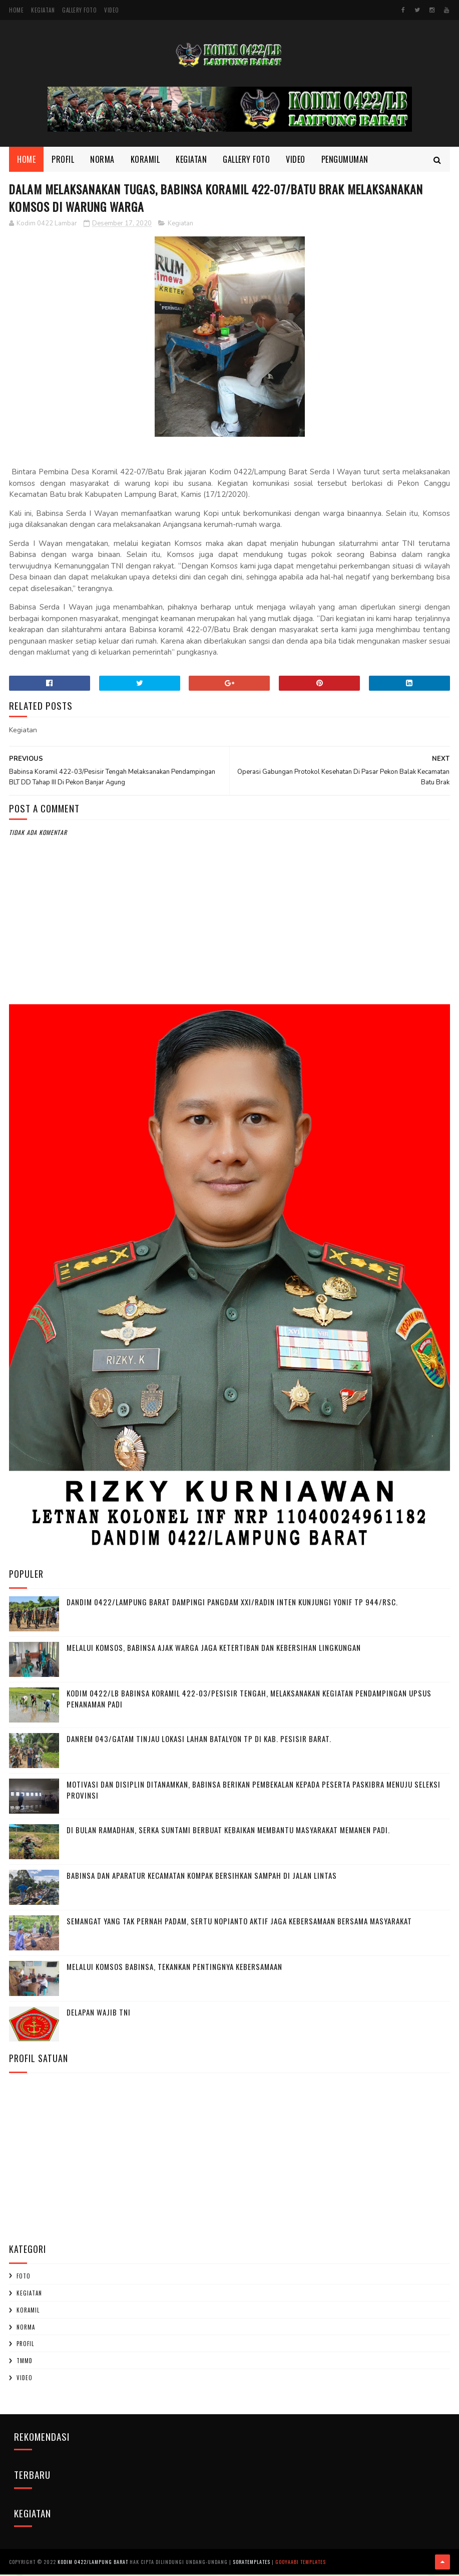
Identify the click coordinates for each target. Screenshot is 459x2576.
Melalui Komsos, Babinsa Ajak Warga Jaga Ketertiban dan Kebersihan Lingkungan (214, 1649)
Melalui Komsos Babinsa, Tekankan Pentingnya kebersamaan (174, 1968)
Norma (102, 160)
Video (111, 10)
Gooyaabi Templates (300, 2563)
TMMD (25, 2363)
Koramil (145, 160)
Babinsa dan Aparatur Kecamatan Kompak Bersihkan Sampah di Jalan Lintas (202, 1877)
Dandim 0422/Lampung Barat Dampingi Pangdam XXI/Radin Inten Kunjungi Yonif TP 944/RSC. (232, 1603)
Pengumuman (344, 160)
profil (25, 2346)
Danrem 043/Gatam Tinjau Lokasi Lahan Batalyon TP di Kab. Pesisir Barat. (199, 1740)
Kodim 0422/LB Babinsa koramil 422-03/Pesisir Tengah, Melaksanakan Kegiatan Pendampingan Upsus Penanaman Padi (249, 1700)
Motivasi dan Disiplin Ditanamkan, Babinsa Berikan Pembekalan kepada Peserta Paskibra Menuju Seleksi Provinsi (253, 1792)
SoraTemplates (251, 2563)
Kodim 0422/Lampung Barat (93, 2563)
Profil (63, 160)
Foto (24, 2278)
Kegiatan (43, 10)
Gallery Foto (79, 10)
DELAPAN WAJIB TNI (99, 2014)
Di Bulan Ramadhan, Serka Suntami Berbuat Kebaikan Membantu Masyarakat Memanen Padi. (228, 1831)
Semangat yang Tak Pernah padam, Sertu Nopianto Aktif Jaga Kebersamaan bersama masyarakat (239, 1922)
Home (16, 10)
